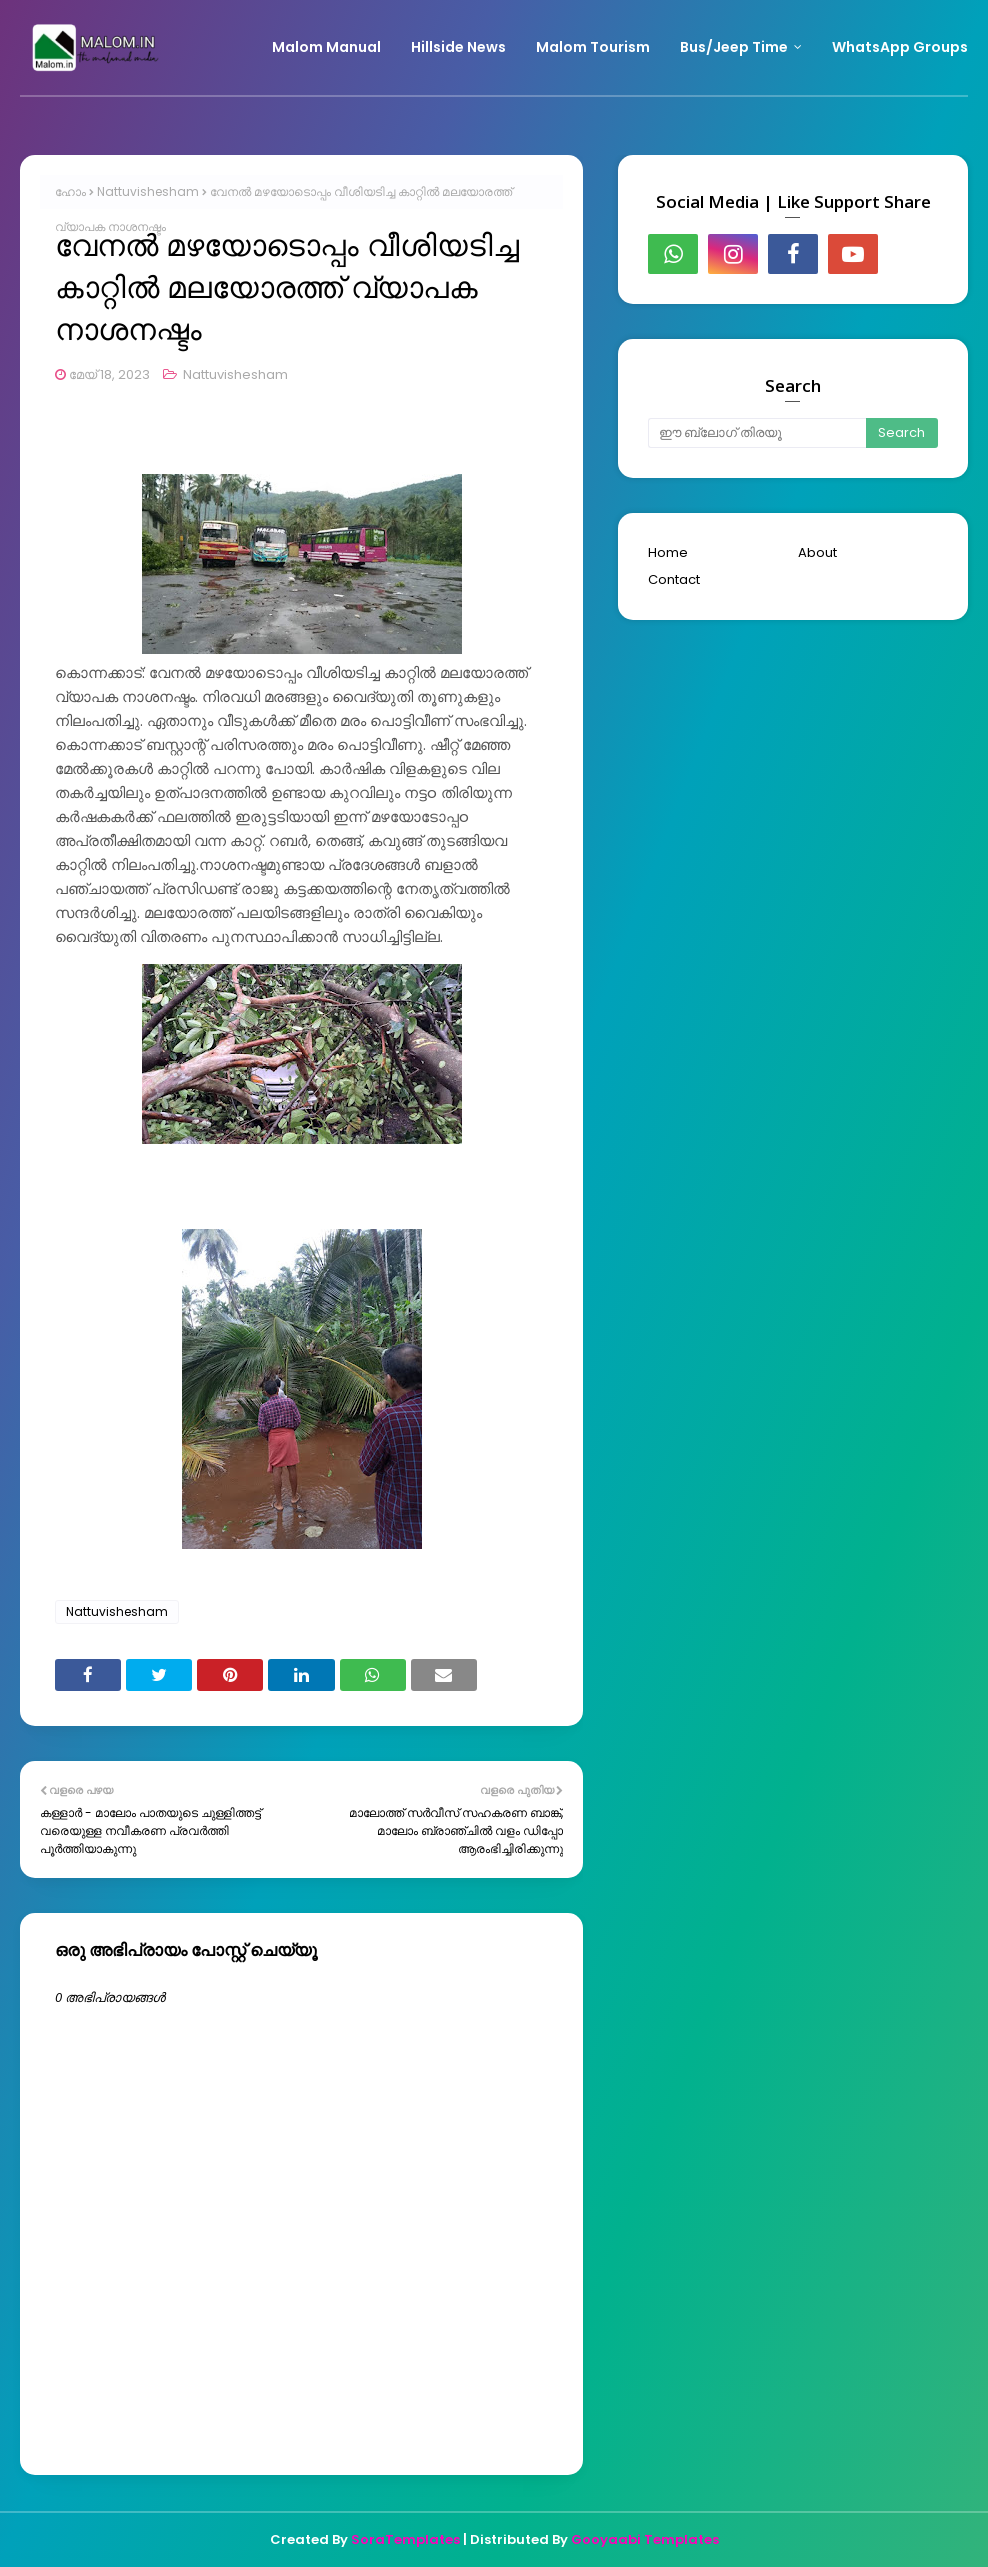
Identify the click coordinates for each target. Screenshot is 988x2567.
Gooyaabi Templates (645, 2539)
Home (668, 552)
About (817, 552)
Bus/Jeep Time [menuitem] (734, 47)
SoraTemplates (405, 2539)
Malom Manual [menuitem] (326, 47)
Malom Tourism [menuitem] (593, 47)
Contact (674, 579)
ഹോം (70, 191)
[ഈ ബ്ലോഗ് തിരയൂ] (757, 433)
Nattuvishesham (148, 191)
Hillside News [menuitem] (458, 47)
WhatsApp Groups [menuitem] (900, 47)
